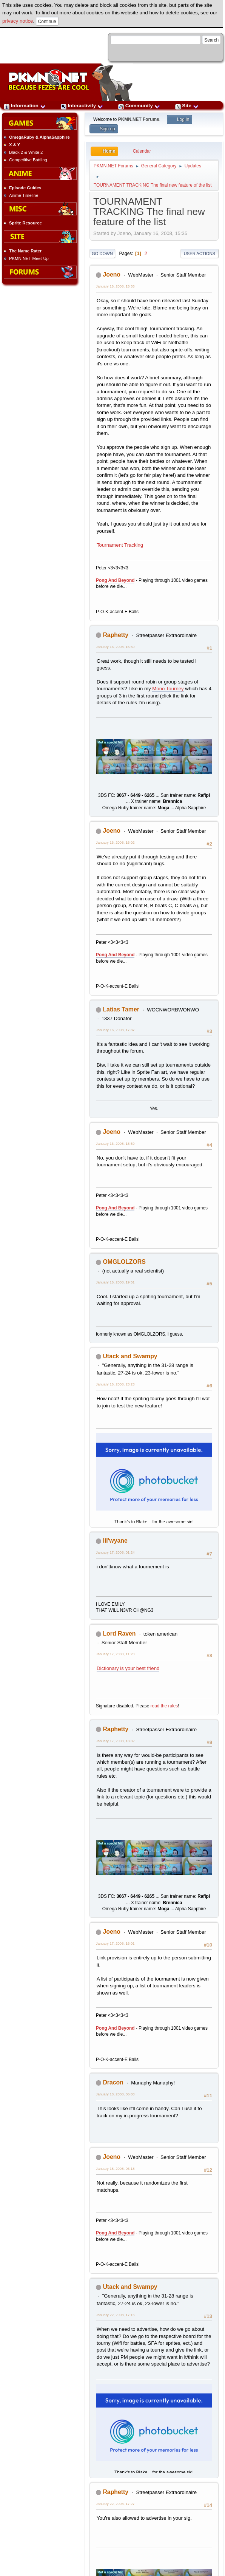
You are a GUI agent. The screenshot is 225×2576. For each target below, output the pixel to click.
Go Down (102, 253)
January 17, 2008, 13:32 (115, 1741)
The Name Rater (25, 251)
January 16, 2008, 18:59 (115, 1143)
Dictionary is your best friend (128, 1668)
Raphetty (115, 635)
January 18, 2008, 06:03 (115, 2094)
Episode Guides (25, 188)
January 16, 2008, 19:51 (115, 1282)
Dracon (113, 2082)
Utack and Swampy (130, 1356)
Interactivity (82, 105)
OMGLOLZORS (124, 1262)
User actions (199, 253)
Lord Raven (119, 1633)
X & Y (14, 144)
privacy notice (17, 21)
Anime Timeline (23, 195)
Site (187, 105)
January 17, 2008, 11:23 (115, 1654)
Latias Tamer (121, 1009)
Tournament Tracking (120, 545)
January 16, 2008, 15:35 (115, 286)
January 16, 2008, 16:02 (115, 842)
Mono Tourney (167, 688)
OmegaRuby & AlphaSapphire (39, 137)
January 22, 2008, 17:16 (115, 2315)
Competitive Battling (28, 160)
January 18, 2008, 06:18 (115, 2168)
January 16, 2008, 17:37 (115, 1030)
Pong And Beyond (115, 580)
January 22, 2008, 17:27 (115, 2504)
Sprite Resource (25, 223)
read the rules (164, 1706)
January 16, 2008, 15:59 (115, 647)
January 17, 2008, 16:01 (115, 1943)
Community (139, 105)
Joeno (111, 274)
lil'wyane (115, 1540)
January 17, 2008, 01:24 (115, 1552)
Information (25, 105)
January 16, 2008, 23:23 (115, 1384)
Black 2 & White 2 (26, 152)
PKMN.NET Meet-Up (29, 258)
